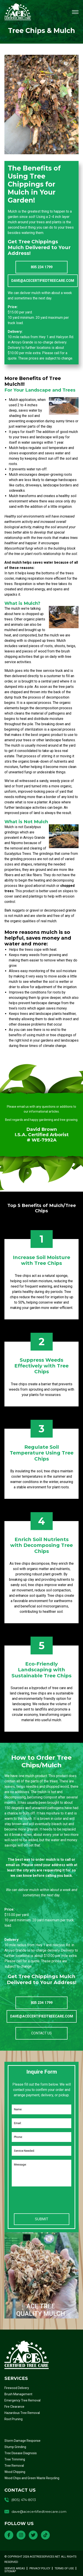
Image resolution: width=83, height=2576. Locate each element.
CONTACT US (41, 2033)
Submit (41, 2219)
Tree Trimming (14, 2459)
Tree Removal (14, 2465)
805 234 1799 (41, 267)
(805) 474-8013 (23, 2500)
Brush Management (18, 2394)
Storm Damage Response (22, 2440)
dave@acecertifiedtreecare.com (42, 280)
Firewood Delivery (16, 2388)
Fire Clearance (14, 2406)
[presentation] (45, 2200)
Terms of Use (64, 2568)
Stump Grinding (15, 2447)
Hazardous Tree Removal (22, 2413)
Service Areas (14, 2568)
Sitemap (10, 2571)
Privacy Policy (39, 2568)
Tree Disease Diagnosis (20, 2453)
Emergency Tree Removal (22, 2400)
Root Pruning (13, 2419)
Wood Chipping (14, 2472)
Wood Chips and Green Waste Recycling (31, 2478)
